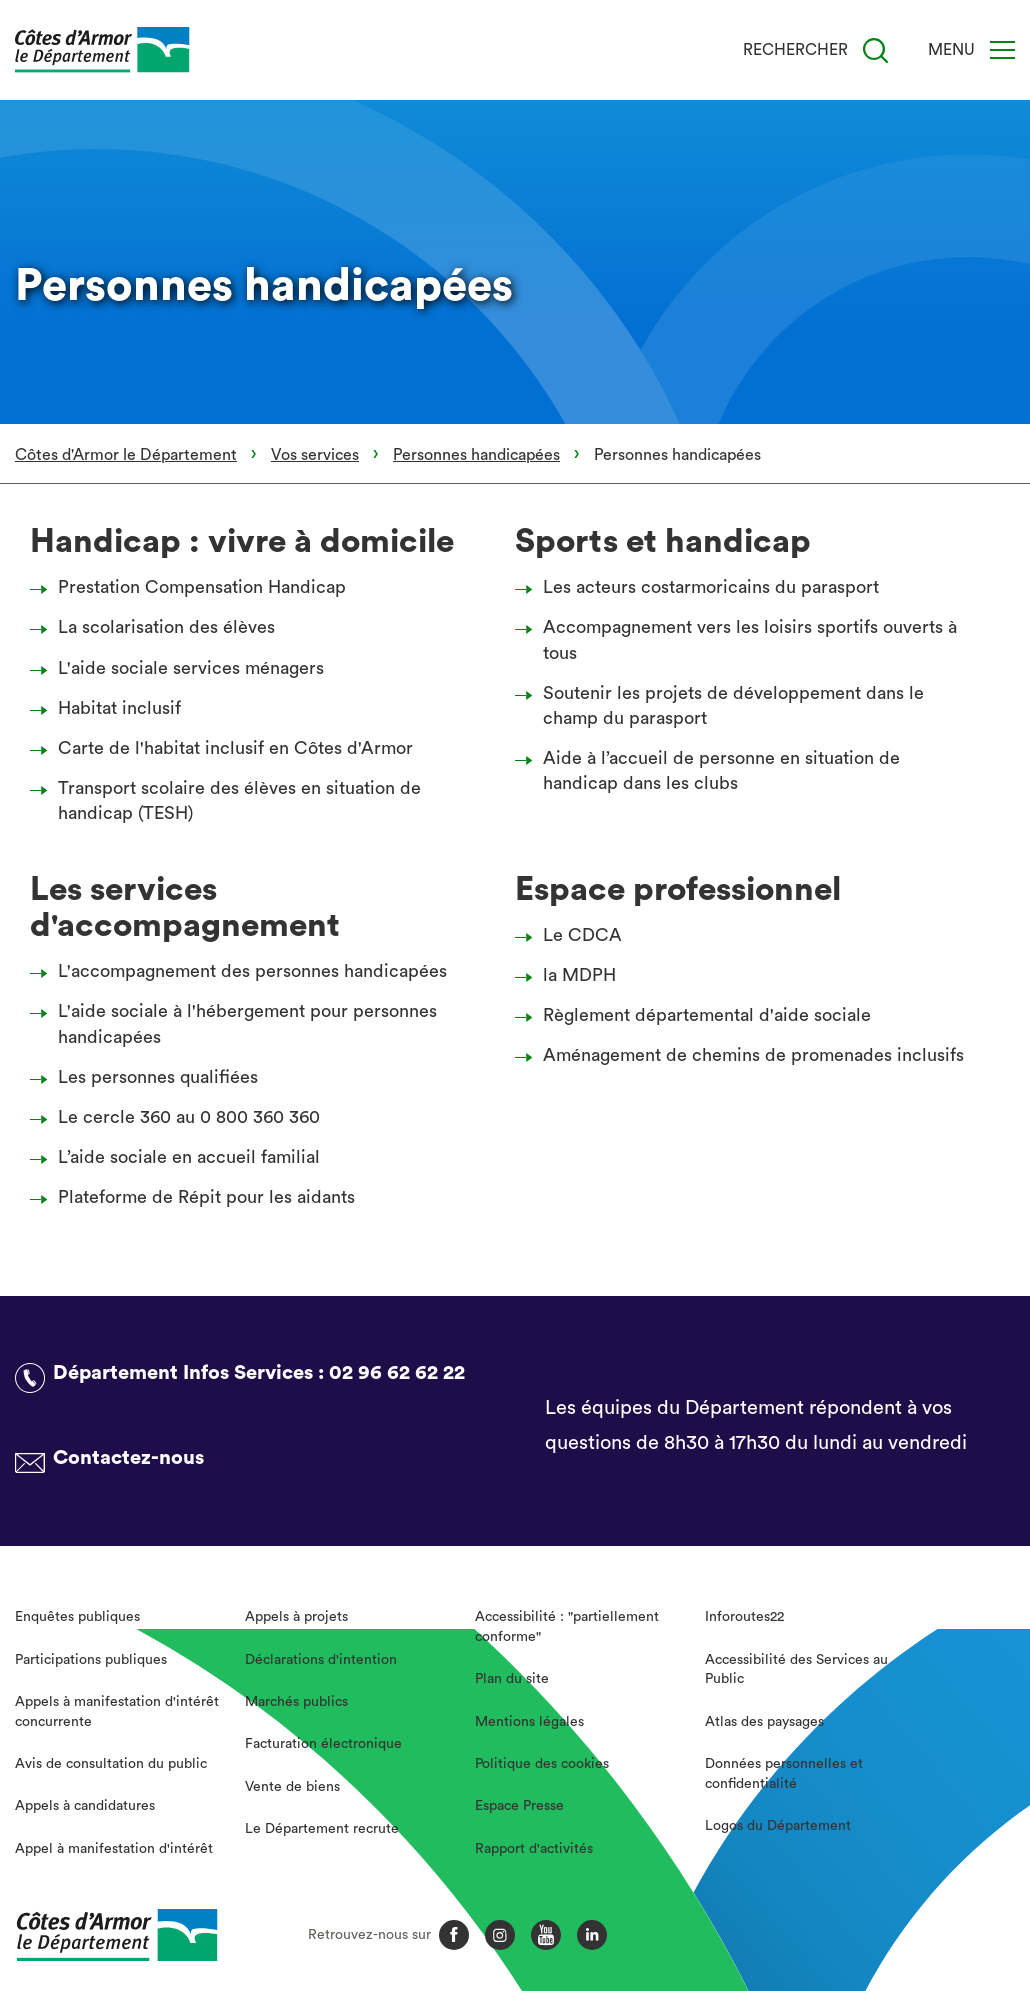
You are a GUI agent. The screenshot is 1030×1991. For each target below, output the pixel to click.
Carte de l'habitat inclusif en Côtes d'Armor (227, 748)
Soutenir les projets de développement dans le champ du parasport (725, 705)
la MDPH (571, 975)
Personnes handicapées (476, 455)
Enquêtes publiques (77, 1617)
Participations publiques (91, 1660)
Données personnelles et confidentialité (784, 1774)
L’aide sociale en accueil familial (180, 1157)
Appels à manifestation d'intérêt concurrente (117, 1712)
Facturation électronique (323, 1744)
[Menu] (1002, 50)
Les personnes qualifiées (149, 1077)
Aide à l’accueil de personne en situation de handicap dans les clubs (713, 770)
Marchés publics (296, 1702)
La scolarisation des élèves (158, 627)
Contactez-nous (128, 1458)
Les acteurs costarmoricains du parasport (702, 587)
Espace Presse (519, 1806)
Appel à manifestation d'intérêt (114, 1849)
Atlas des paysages (764, 1722)
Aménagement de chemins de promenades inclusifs (745, 1055)
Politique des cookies (542, 1764)
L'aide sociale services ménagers (182, 668)
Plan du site (512, 1679)
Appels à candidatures (85, 1806)
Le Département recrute (322, 1829)
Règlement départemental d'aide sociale (698, 1015)
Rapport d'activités (534, 1849)
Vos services (315, 455)
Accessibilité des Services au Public (796, 1670)
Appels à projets (296, 1617)
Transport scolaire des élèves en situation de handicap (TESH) (231, 800)
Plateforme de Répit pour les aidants (198, 1197)
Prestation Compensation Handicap (193, 587)
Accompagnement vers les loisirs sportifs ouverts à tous (741, 639)
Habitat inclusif (111, 708)
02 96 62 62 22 (397, 1373)
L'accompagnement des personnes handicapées (244, 971)
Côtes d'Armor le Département (126, 455)
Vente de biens (292, 1787)
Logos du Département (778, 1826)
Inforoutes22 (744, 1617)
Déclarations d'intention (321, 1660)
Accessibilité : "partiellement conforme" (567, 1627)
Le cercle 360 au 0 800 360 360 (180, 1117)
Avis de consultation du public (111, 1764)
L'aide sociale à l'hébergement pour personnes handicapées (239, 1023)
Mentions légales (529, 1722)
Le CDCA (574, 935)
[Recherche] (875, 50)
